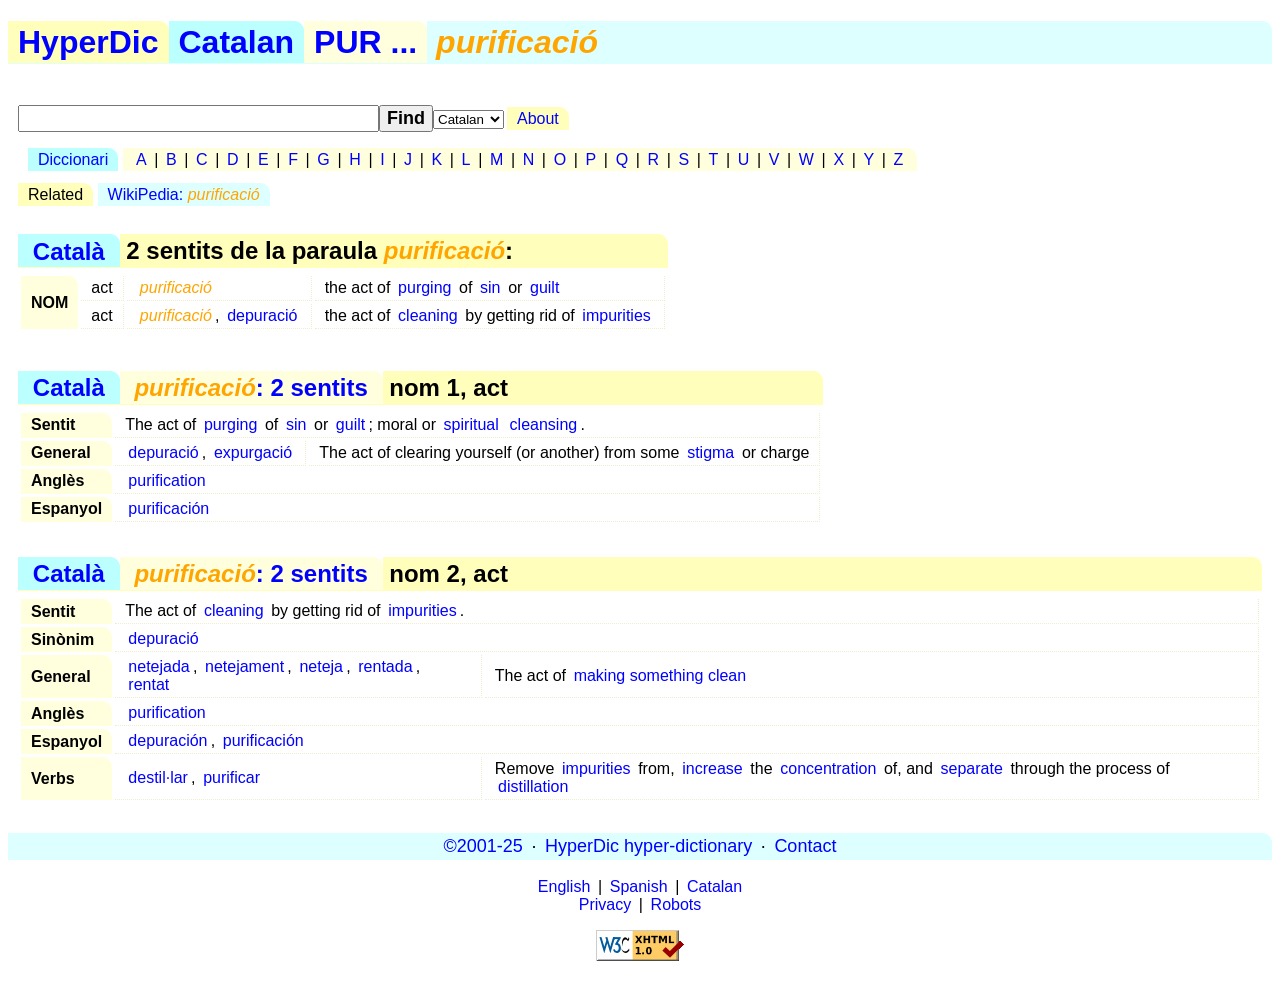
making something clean (660, 675)
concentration (828, 768)
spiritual (471, 424)
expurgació (253, 452)
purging (424, 287)
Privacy (605, 904)
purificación (168, 508)
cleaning (428, 315)
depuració (262, 315)
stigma (710, 452)
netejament (244, 666)
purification (166, 480)
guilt (544, 287)
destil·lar (158, 777)
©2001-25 (483, 846)
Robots (676, 904)
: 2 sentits (250, 387)
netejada (158, 666)
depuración (167, 740)
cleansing (544, 424)
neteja (321, 666)
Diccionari (73, 159)
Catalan (237, 42)
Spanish (639, 886)
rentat (148, 684)
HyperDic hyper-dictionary (648, 846)
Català (69, 250)
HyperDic (88, 42)
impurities (616, 315)
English (564, 886)
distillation (533, 786)
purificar (231, 777)
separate (972, 768)
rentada (385, 666)
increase (712, 768)
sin (490, 287)
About (538, 118)
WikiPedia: (184, 194)
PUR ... (365, 42)
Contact (805, 846)
